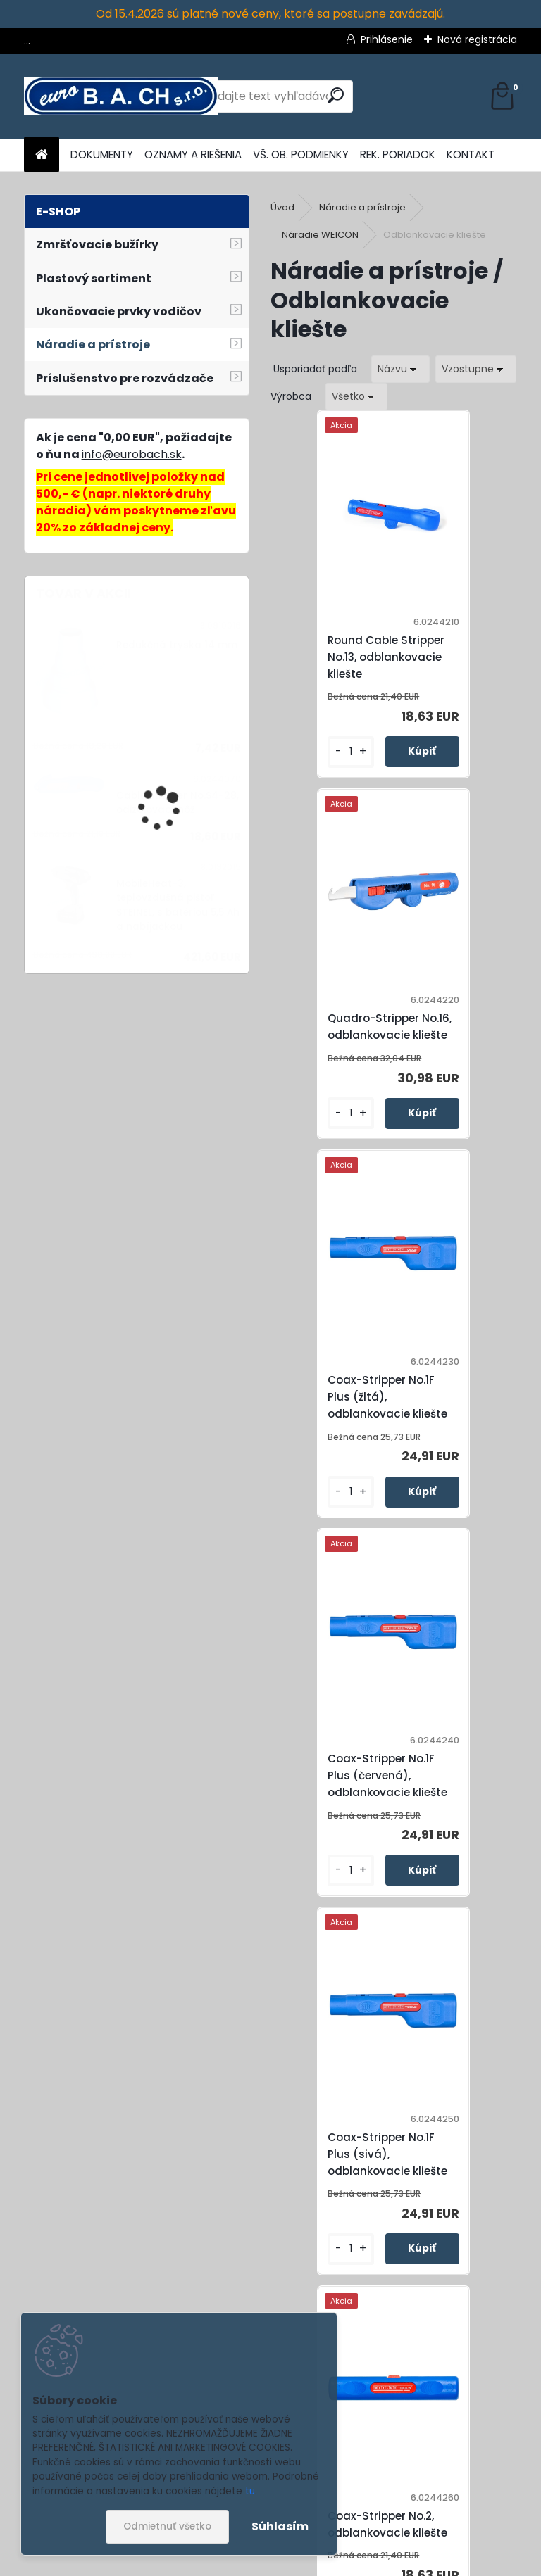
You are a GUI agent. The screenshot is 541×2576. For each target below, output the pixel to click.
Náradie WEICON (320, 234)
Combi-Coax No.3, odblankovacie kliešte (346, 1817)
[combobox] (400, 369)
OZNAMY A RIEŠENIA (193, 154)
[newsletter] (478, 2490)
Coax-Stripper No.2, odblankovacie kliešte (468, 1440)
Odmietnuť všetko (167, 2526)
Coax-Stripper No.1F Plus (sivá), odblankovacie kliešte (346, 1433)
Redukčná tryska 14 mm (176, 645)
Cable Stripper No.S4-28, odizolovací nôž (177, 802)
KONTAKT (471, 154)
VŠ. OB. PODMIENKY (301, 154)
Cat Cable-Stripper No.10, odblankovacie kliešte (466, 1822)
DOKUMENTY (101, 154)
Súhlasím (280, 2526)
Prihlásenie (387, 39)
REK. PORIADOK (397, 154)
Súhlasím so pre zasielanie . (352, 2525)
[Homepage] (41, 155)
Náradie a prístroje (362, 207)
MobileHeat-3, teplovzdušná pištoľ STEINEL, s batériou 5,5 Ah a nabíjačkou (178, 905)
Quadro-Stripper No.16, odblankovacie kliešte (466, 657)
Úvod (282, 207)
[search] (336, 95)
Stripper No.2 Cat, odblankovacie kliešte (407, 2192)
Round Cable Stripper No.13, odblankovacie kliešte (344, 662)
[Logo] (121, 96)
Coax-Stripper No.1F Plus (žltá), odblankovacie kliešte (346, 1045)
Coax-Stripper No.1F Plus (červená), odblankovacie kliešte (468, 1045)
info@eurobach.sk (132, 454)
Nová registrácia (477, 39)
